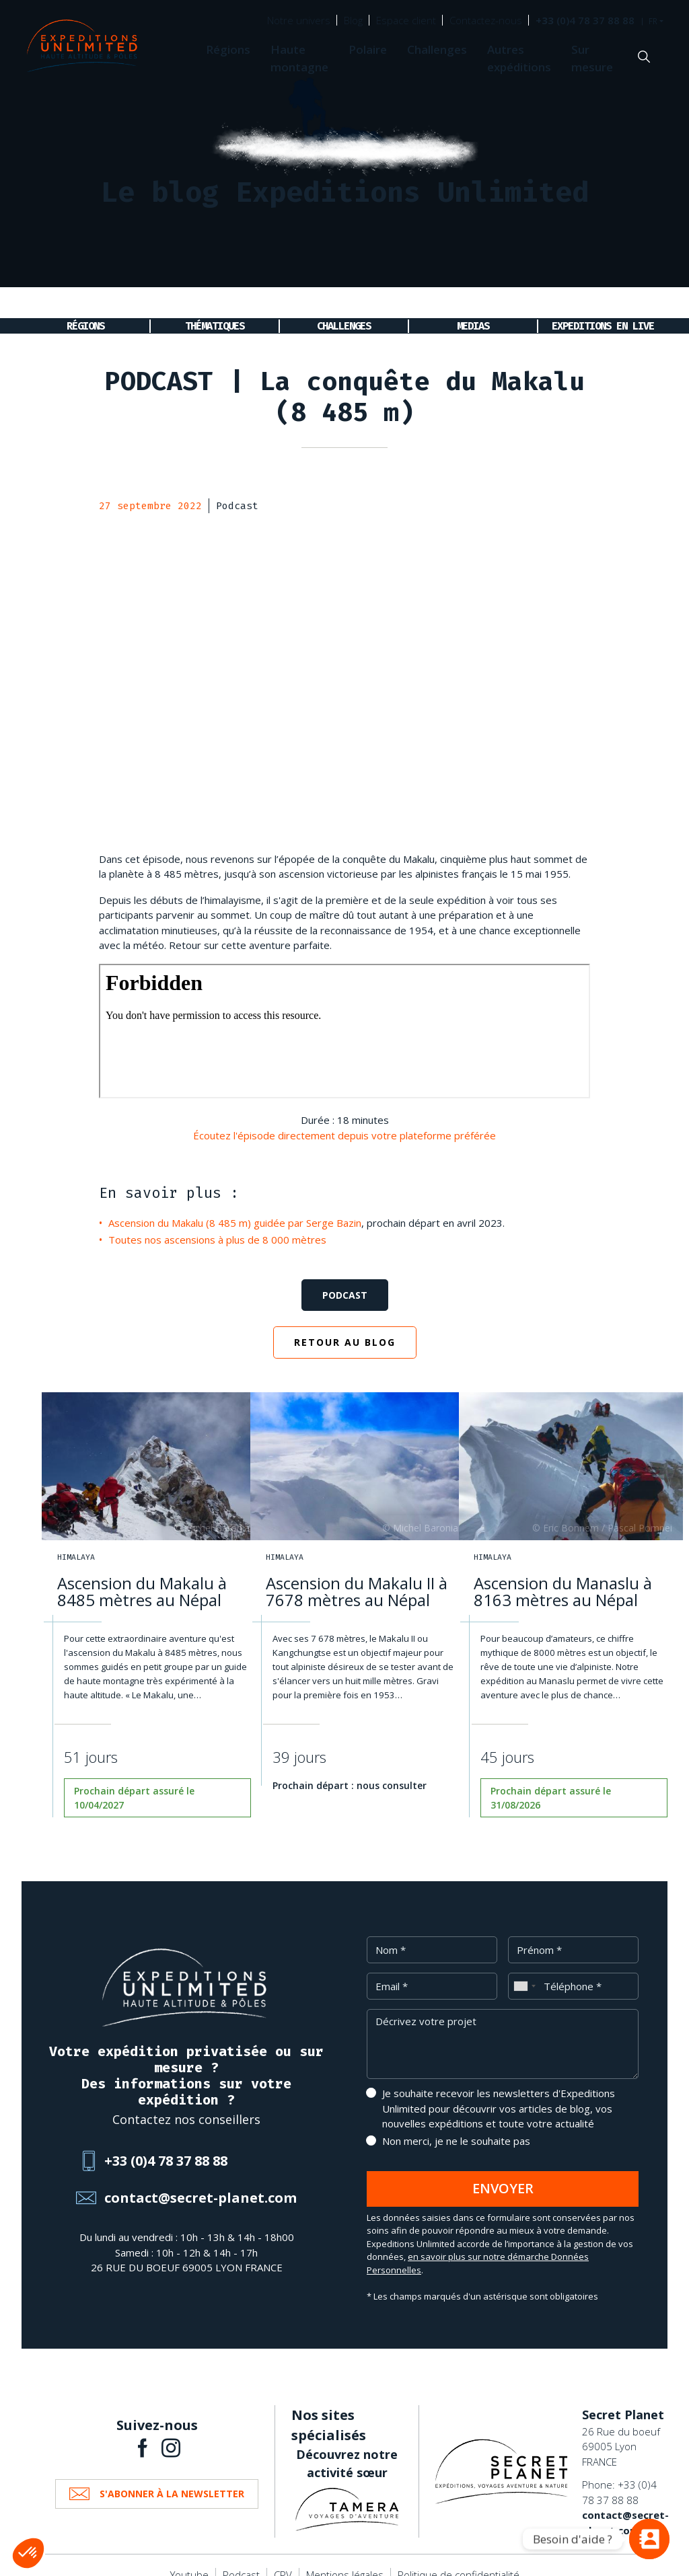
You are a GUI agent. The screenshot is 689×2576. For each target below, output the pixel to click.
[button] (28, 2553)
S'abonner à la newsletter (172, 2476)
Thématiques (215, 302)
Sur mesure (592, 58)
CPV (283, 2558)
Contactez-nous (485, 20)
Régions (228, 49)
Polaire (368, 49)
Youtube (189, 2558)
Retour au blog (345, 1325)
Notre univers (298, 20)
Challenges (437, 49)
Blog (353, 20)
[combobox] (524, 1969)
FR (653, 21)
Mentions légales (345, 2558)
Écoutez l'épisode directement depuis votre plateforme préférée (344, 1118)
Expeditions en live (603, 302)
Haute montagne (299, 58)
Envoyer (503, 2171)
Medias (473, 302)
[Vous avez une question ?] (649, 2539)
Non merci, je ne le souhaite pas (456, 2124)
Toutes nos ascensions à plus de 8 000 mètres (217, 1222)
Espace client (406, 20)
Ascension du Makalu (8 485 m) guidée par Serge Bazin (234, 1206)
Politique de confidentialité (458, 2558)
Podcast (344, 1278)
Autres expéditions (519, 58)
